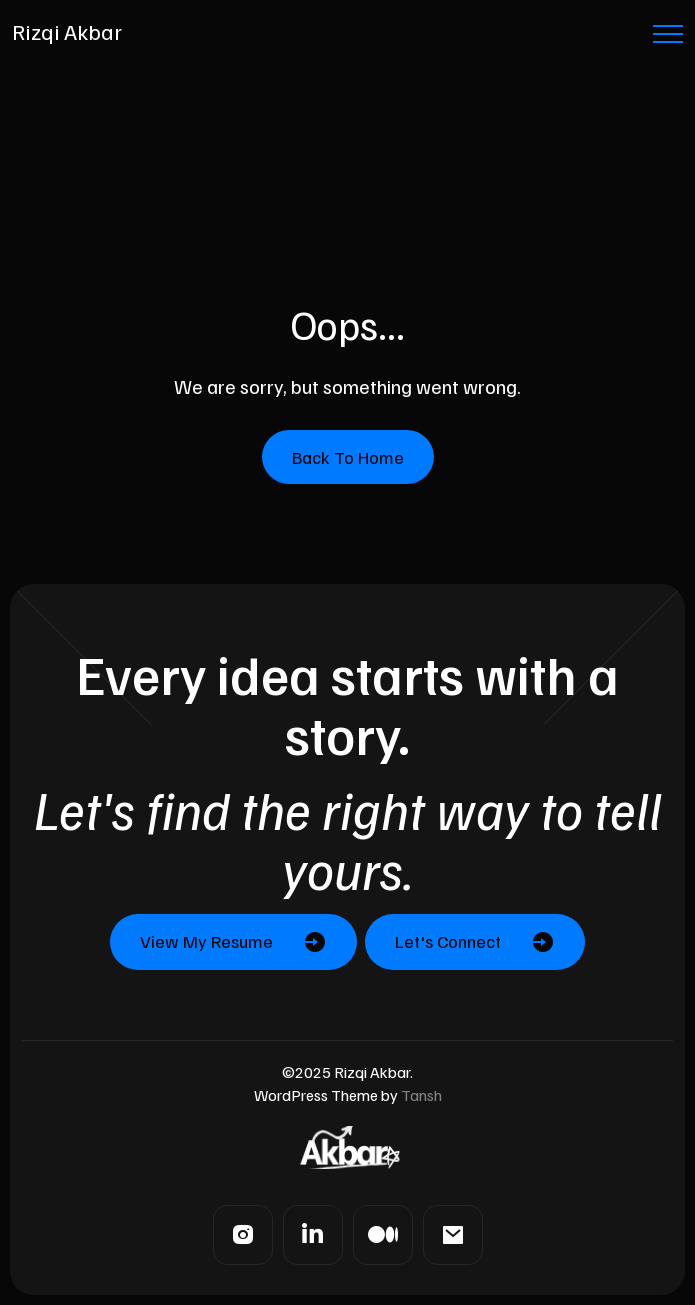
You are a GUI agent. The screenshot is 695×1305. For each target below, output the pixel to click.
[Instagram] (243, 1235)
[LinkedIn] (313, 1235)
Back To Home (348, 457)
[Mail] (453, 1235)
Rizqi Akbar (67, 31)
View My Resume (206, 941)
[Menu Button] (668, 37)
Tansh (421, 1095)
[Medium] (383, 1235)
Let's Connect (448, 941)
